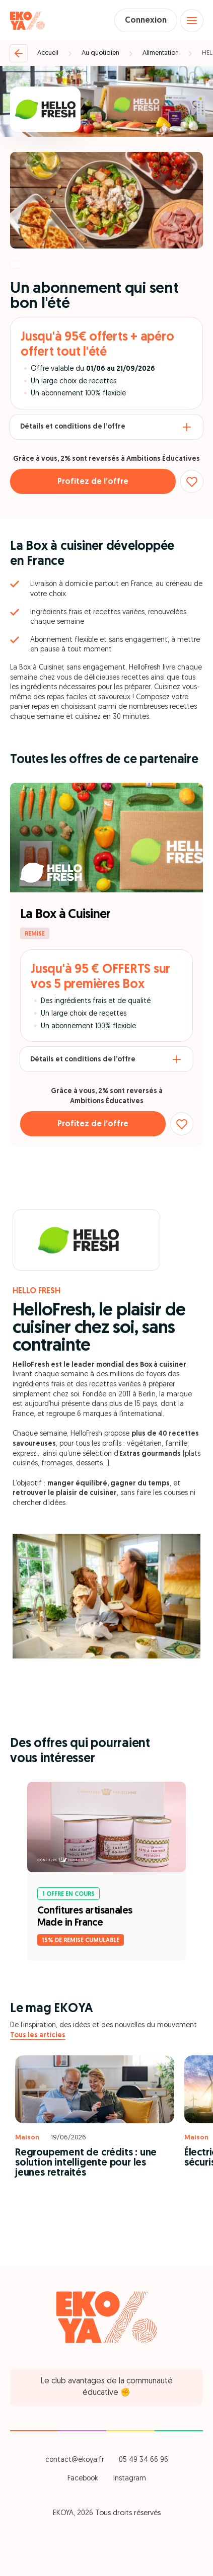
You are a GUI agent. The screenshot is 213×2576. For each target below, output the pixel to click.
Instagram (129, 2478)
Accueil (47, 53)
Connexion (146, 21)
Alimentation (161, 53)
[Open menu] (192, 21)
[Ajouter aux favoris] (192, 481)
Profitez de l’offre (92, 482)
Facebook (82, 2478)
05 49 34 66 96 (143, 2460)
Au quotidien (100, 53)
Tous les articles (37, 2035)
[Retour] (18, 53)
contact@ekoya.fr (74, 2460)
